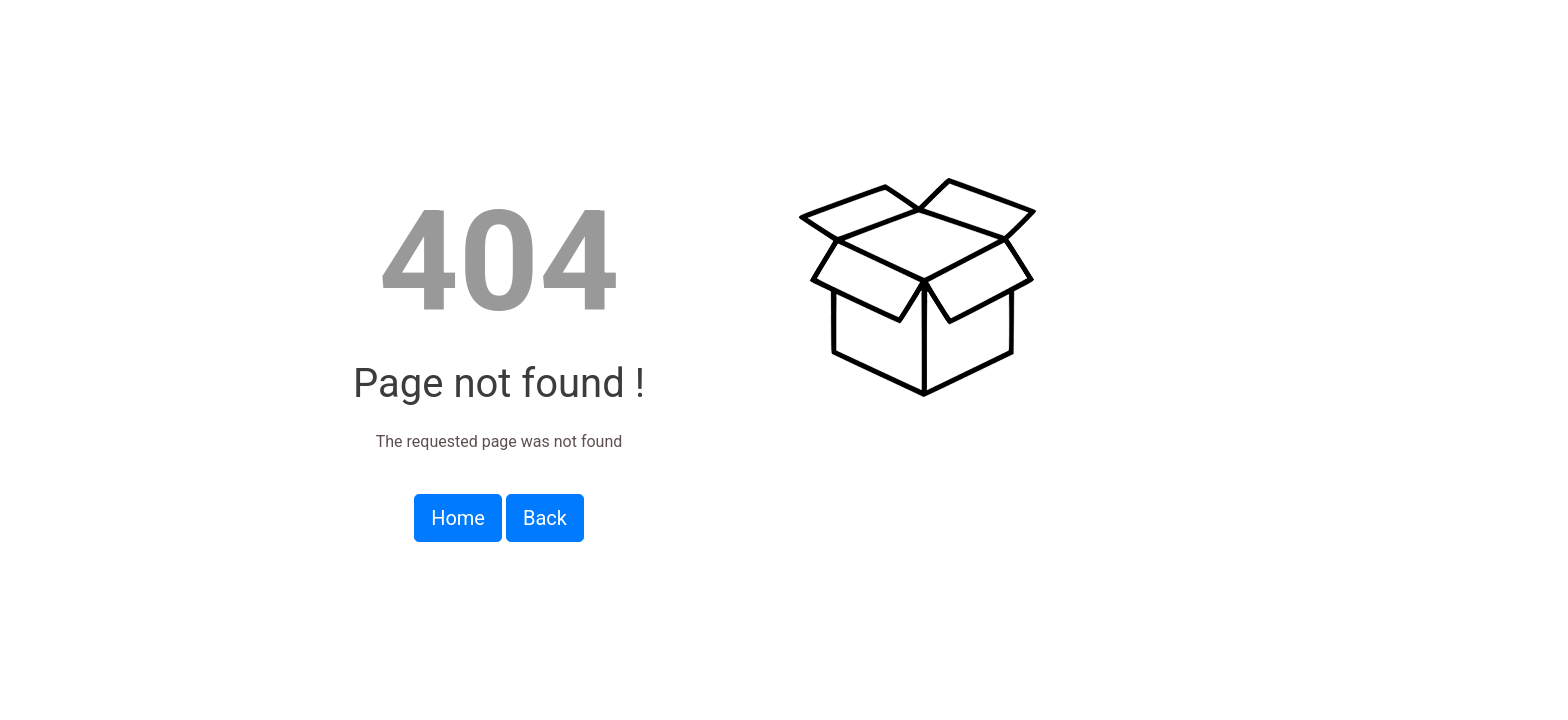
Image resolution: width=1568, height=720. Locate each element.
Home (458, 518)
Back (545, 518)
